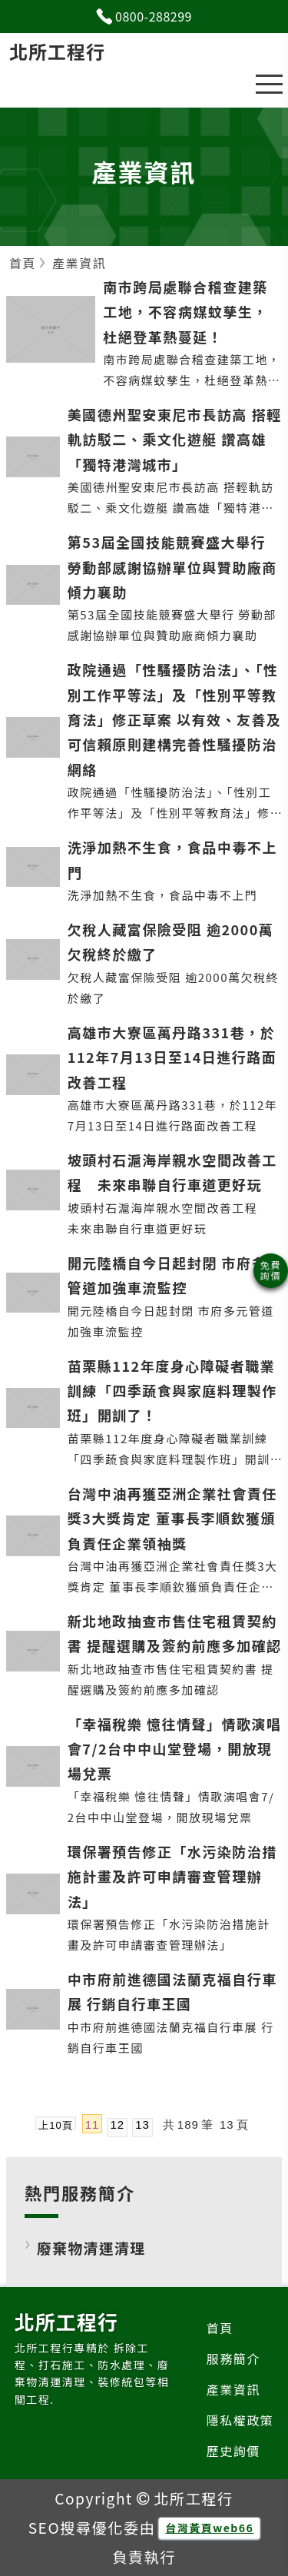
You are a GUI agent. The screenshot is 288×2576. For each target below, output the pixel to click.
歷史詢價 (233, 2451)
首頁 (220, 2328)
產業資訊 (233, 2389)
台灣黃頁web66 (209, 2527)
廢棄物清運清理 (91, 2247)
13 (142, 2124)
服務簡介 (233, 2358)
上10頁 (55, 2125)
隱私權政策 (240, 2420)
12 (117, 2124)
